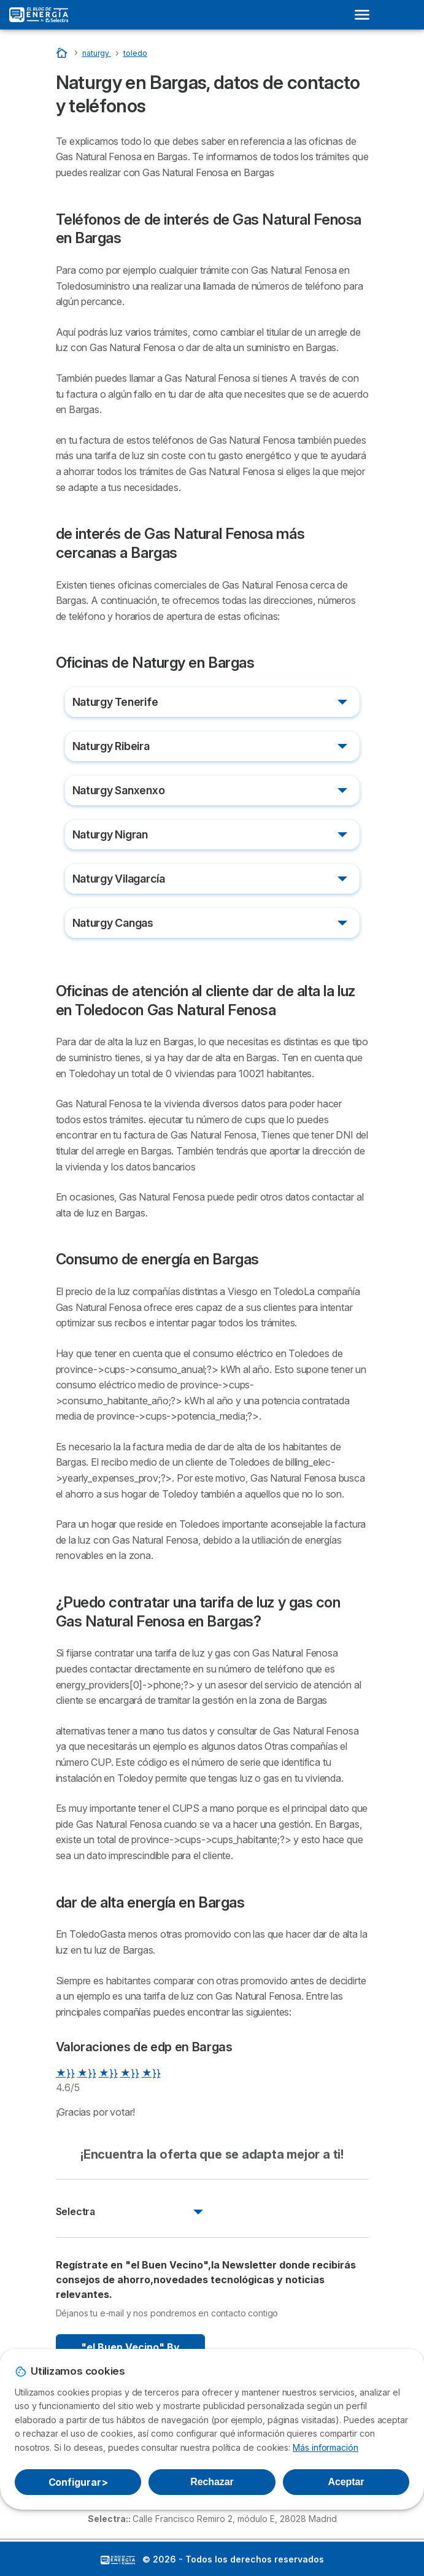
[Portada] (63, 52)
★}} (65, 2073)
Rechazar (211, 2482)
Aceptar (346, 2482)
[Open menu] (365, 14)
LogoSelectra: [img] (118, 2560)
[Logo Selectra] (38, 14)
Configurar (78, 2482)
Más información (325, 2447)
